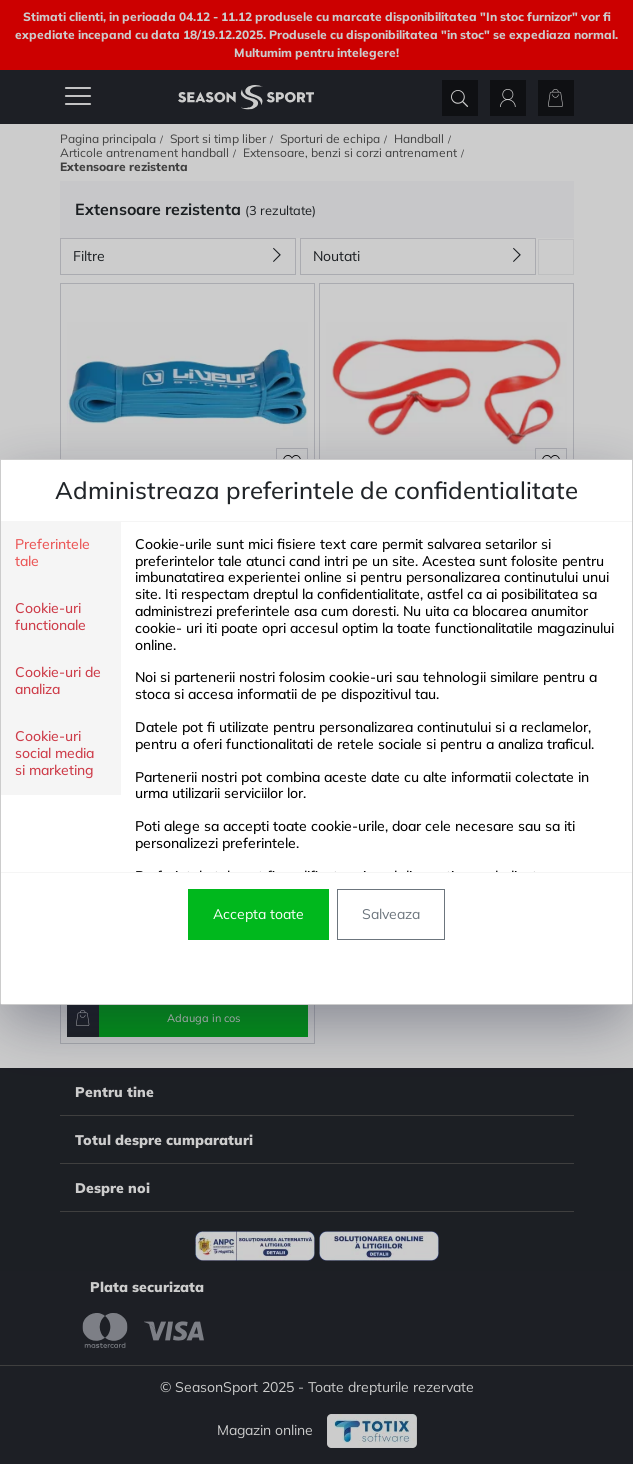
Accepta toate (258, 914)
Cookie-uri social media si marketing (54, 753)
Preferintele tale (52, 553)
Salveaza (391, 914)
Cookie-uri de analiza (58, 681)
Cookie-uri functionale (50, 617)
